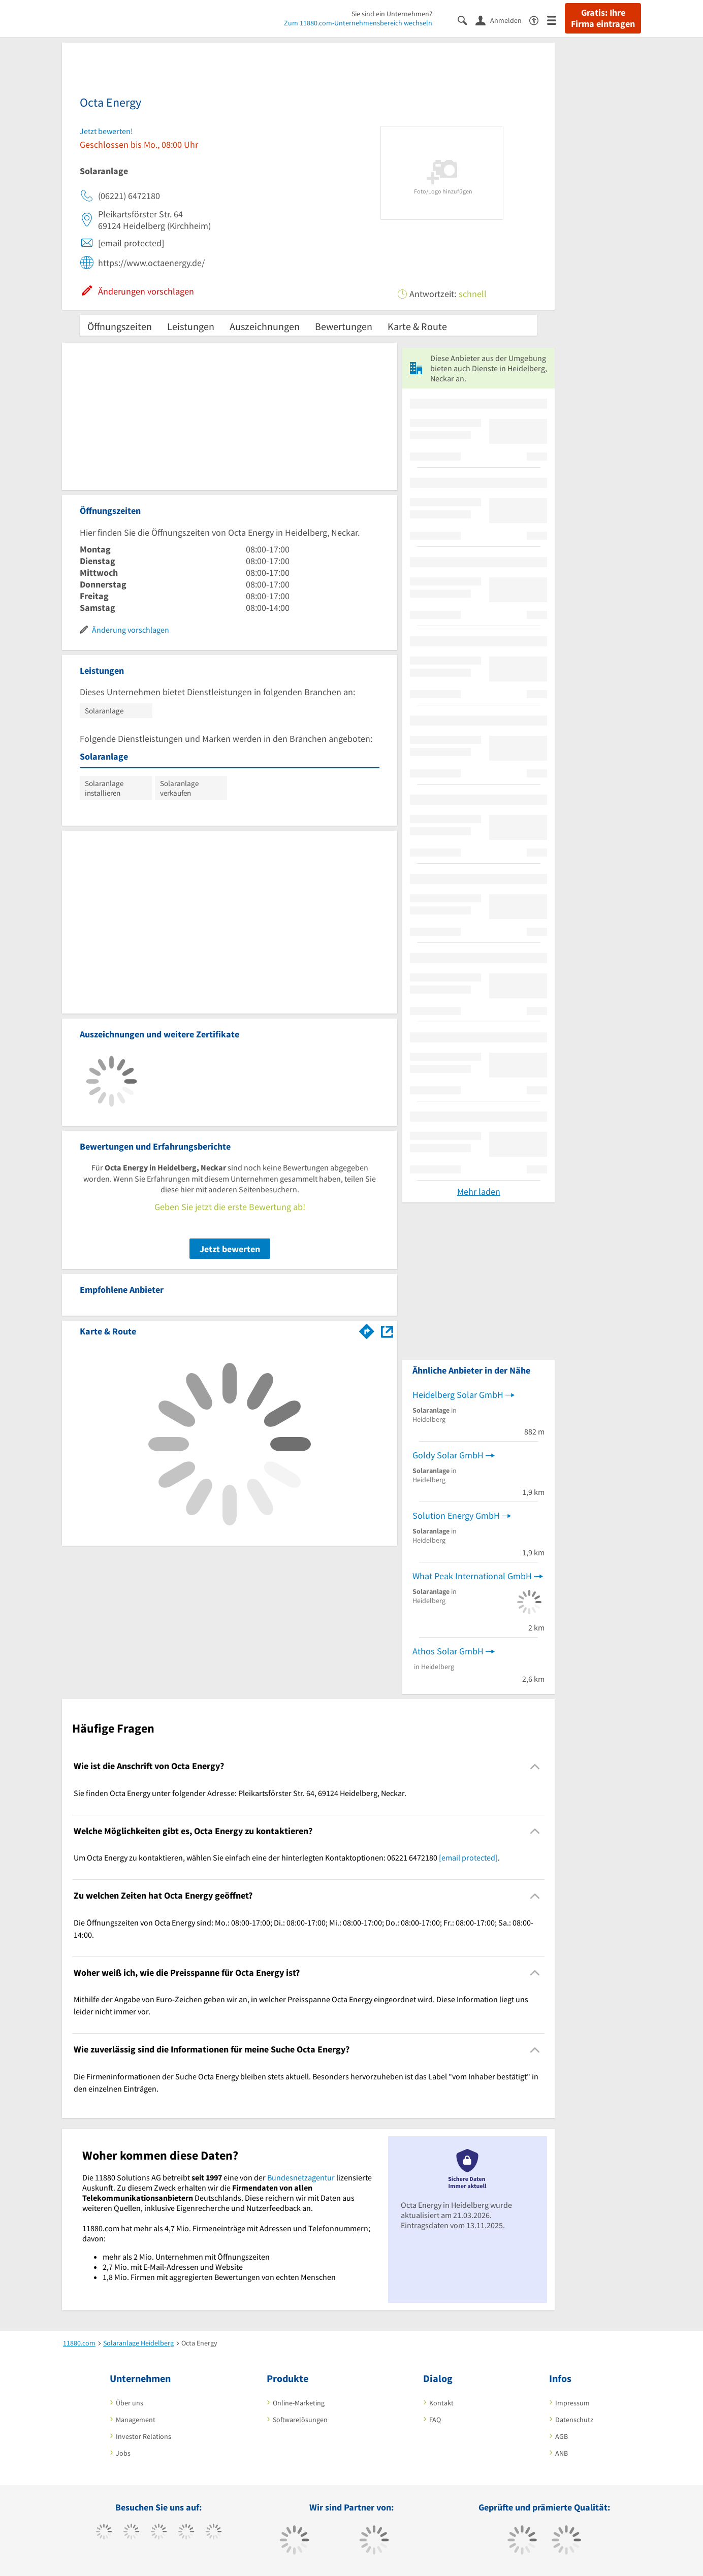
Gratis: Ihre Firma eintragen (603, 18)
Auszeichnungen (265, 326)
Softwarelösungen (300, 2419)
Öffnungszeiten (119, 326)
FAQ (435, 2419)
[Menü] (556, 19)
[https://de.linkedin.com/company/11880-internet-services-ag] (213, 2533)
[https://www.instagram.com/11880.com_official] (159, 2533)
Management (135, 2419)
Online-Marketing (299, 2402)
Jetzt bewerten (230, 1249)
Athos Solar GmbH (448, 1651)
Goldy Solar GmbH (448, 1455)
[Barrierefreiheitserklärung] (538, 19)
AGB (561, 2436)
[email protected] (468, 1857)
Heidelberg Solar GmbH (457, 1394)
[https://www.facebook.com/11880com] (104, 2533)
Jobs (123, 2453)
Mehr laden (478, 1191)
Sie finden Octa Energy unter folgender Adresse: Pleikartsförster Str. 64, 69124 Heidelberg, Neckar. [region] (240, 1793)
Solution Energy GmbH (456, 1515)
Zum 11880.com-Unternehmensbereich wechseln (358, 22)
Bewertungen (343, 326)
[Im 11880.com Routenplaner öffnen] (366, 1329)
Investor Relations (143, 2436)
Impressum (572, 2402)
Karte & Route (417, 326)
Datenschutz (574, 2419)
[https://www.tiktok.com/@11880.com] (131, 2533)
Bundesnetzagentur (301, 2177)
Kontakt (441, 2402)
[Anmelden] (502, 20)
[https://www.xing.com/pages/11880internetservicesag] (186, 2533)
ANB (561, 2453)
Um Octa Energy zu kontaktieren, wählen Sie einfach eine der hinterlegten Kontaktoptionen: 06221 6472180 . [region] (287, 1857)
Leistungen (190, 326)
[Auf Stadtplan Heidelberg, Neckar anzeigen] (387, 1331)
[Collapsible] (535, 1766)
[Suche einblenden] (466, 19)
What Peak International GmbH (472, 1576)
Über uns (129, 2402)
